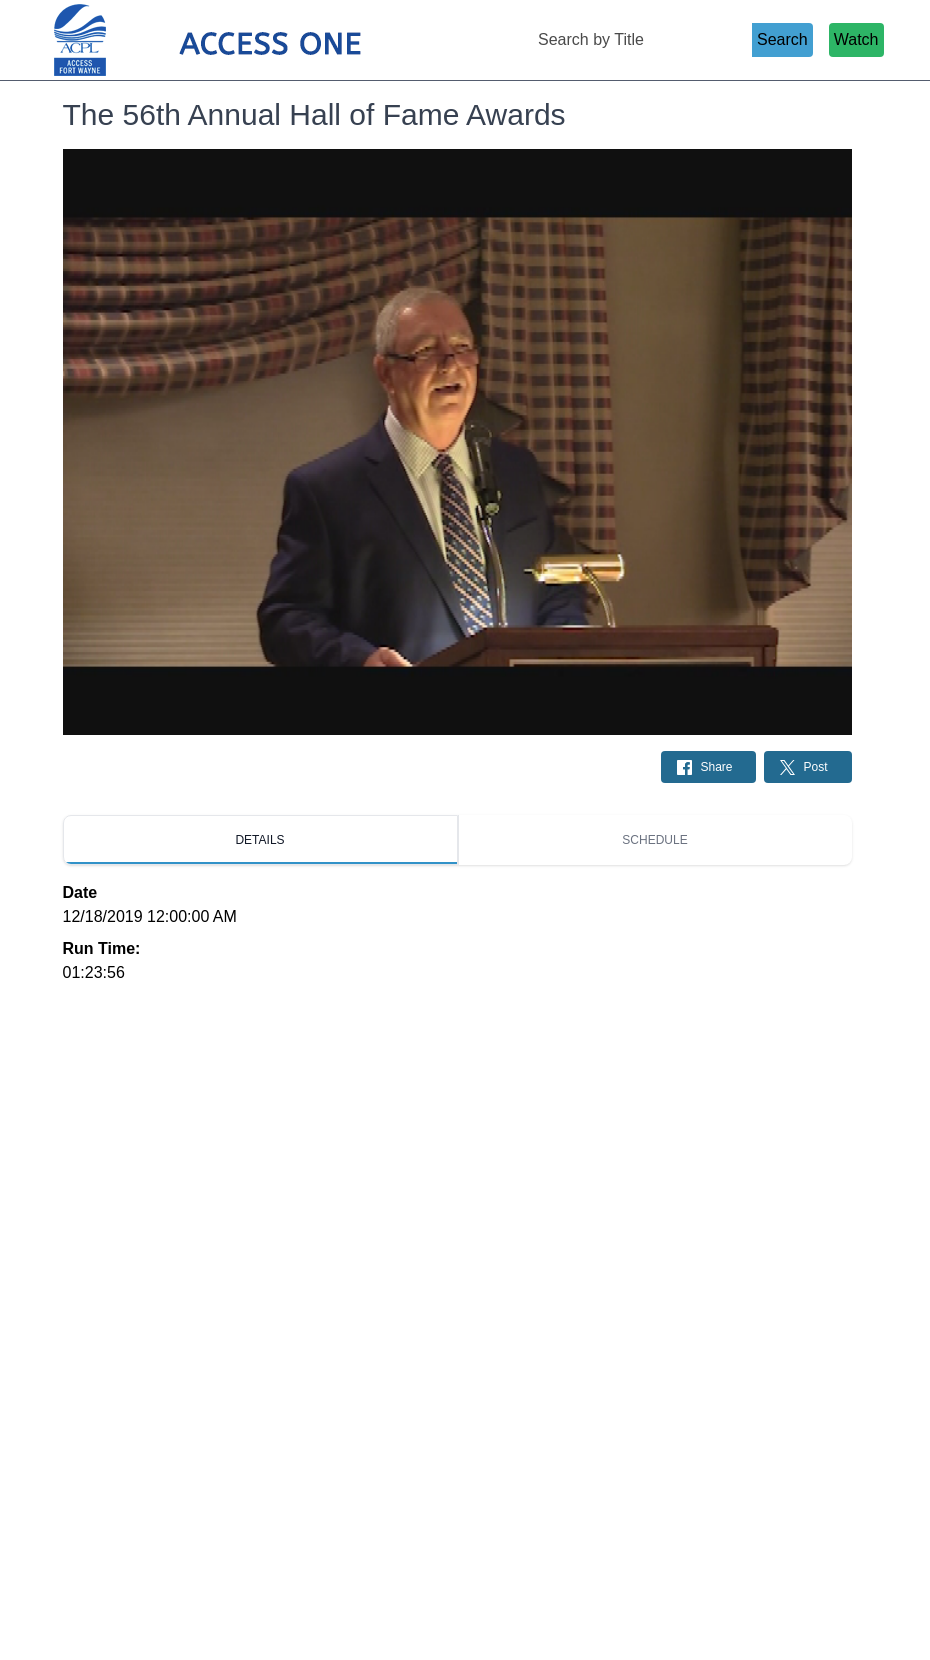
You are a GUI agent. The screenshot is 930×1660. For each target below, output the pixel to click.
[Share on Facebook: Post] (708, 767)
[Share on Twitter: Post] (807, 767)
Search (782, 39)
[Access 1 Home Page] (247, 40)
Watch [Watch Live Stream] (856, 39)
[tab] (260, 840)
